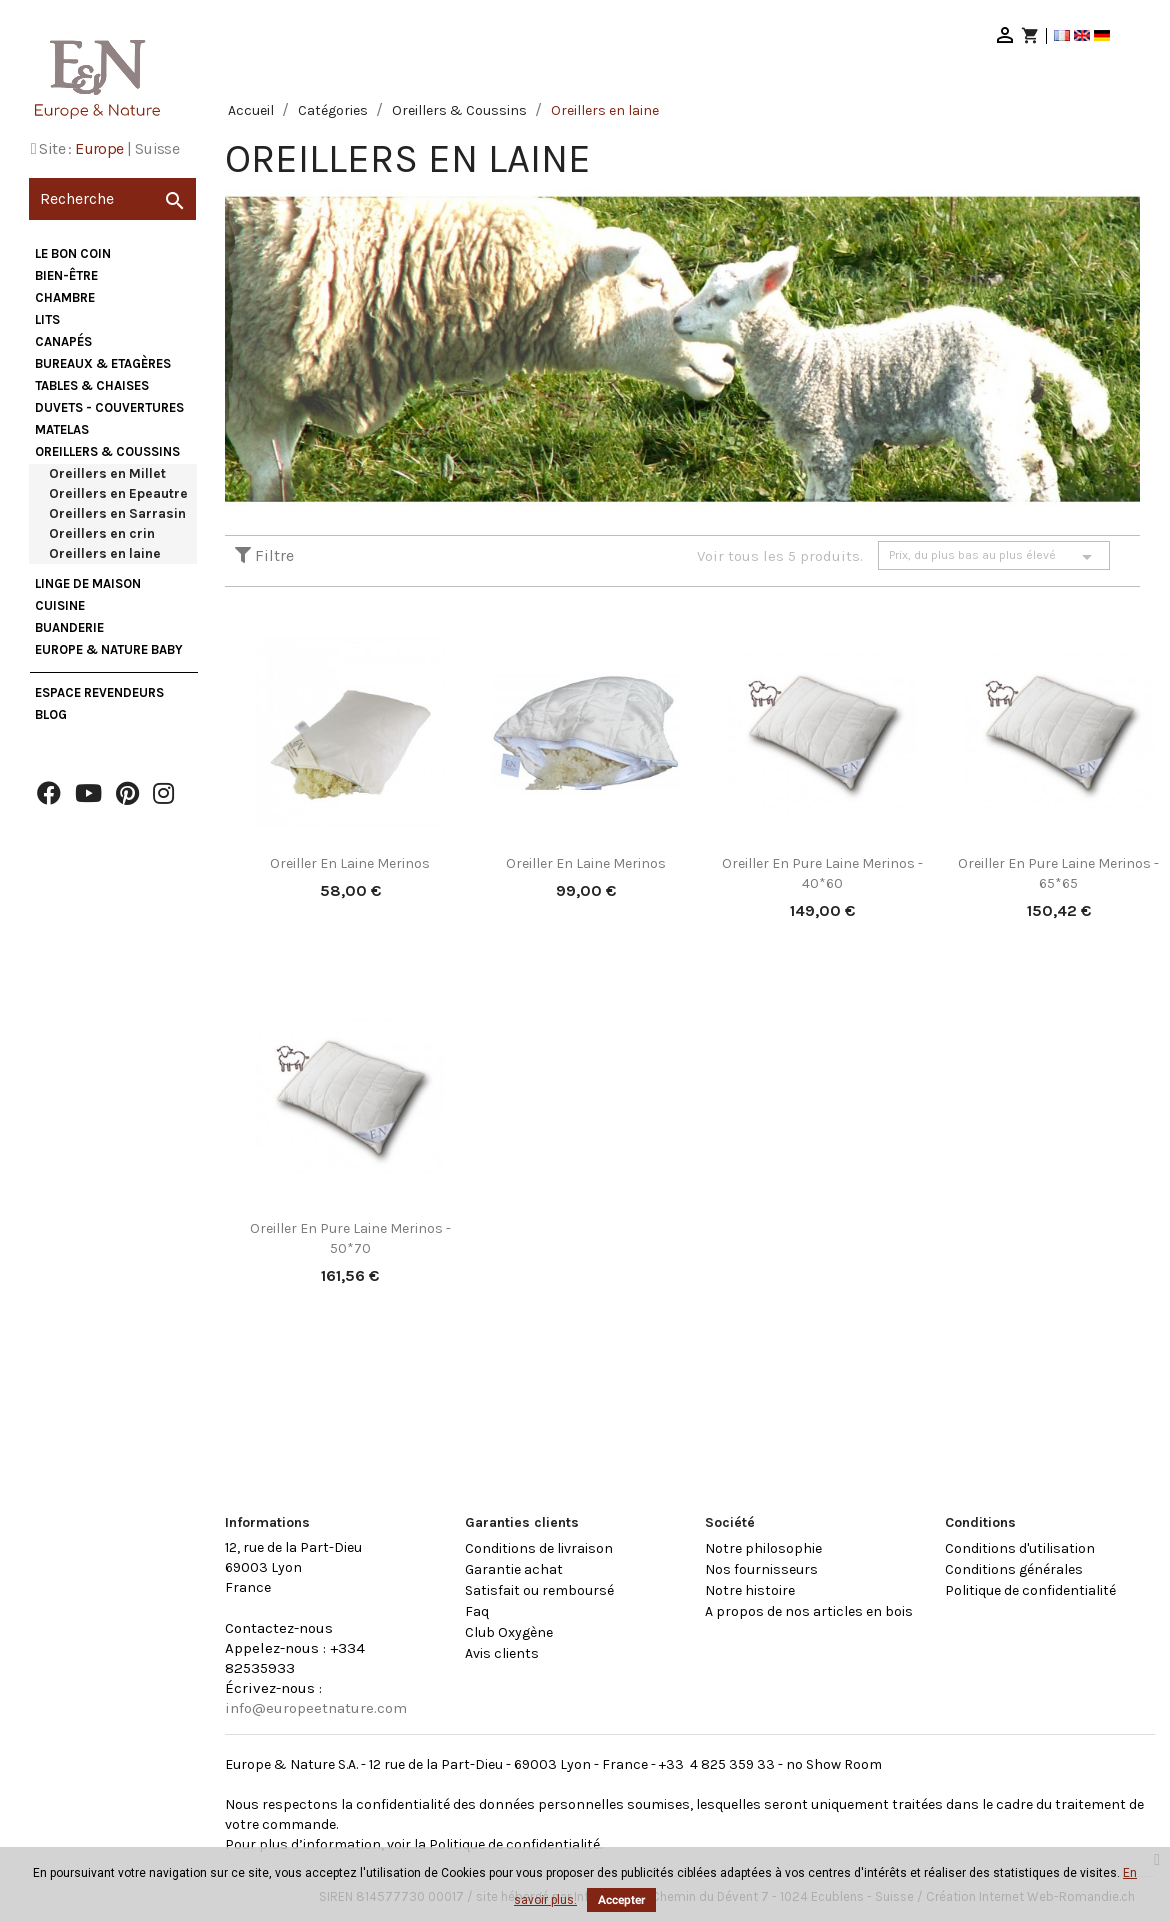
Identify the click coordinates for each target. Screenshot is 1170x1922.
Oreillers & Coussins (107, 451)
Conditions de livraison (539, 1548)
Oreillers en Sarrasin (117, 513)
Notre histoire (750, 1590)
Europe (99, 148)
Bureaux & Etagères (103, 363)
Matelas (62, 429)
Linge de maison (88, 583)
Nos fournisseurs (761, 1569)
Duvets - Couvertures (109, 407)
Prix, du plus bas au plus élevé (993, 557)
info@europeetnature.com (316, 1708)
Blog (51, 714)
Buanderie (69, 627)
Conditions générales (1014, 1569)
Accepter (621, 1900)
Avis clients (502, 1653)
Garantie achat (514, 1569)
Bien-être (66, 275)
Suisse (157, 148)
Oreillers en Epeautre (118, 493)
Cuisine (60, 605)
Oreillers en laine (105, 553)
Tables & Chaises (92, 385)
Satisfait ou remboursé (539, 1590)
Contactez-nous (279, 1628)
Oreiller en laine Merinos (350, 863)
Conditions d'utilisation (1020, 1548)
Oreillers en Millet (107, 473)
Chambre (65, 297)
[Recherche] (112, 199)
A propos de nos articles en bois (809, 1611)
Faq (477, 1611)
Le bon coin (73, 253)
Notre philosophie (763, 1548)
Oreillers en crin (102, 533)
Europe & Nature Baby (109, 649)
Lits (47, 319)
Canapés (63, 341)
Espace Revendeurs (99, 692)
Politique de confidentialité (1030, 1590)
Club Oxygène (509, 1632)
